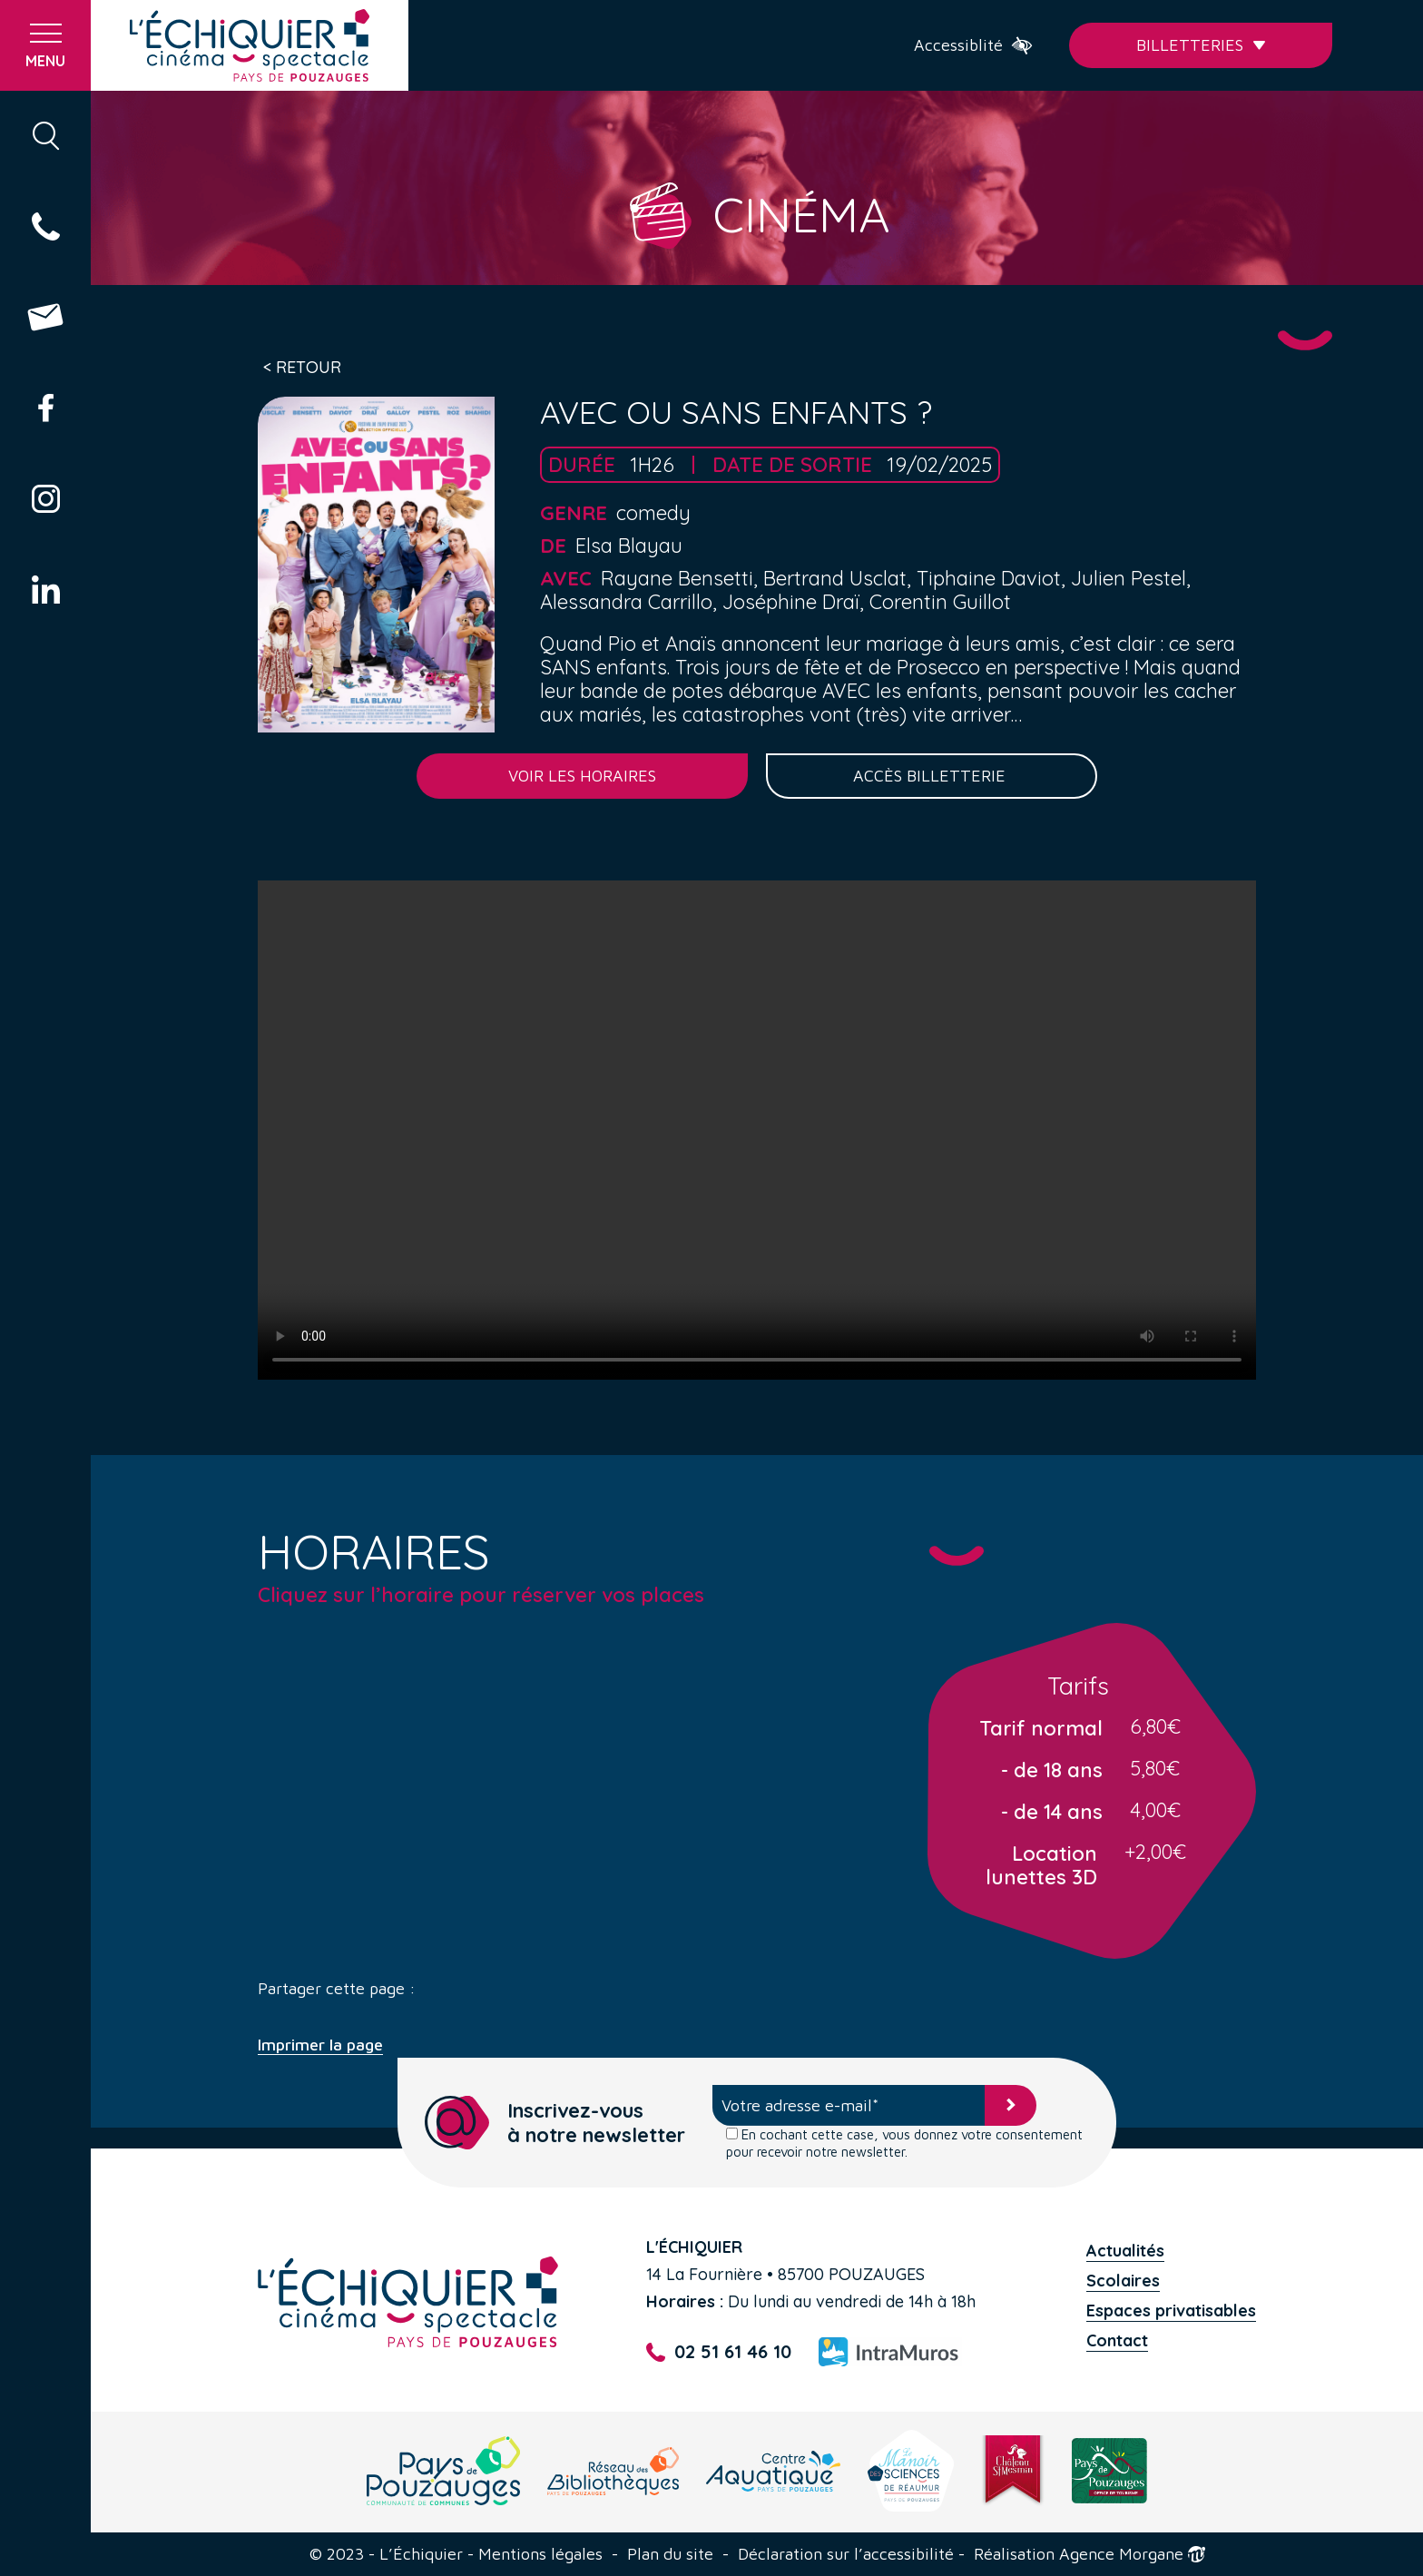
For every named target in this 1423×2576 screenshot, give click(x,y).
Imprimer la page (320, 2045)
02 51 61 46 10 (718, 2352)
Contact (1117, 2340)
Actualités (1125, 2250)
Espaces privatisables (1171, 2310)
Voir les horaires (582, 775)
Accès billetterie (931, 775)
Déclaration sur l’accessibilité (846, 2554)
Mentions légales (540, 2554)
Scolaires (1123, 2280)
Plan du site (670, 2554)
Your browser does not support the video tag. (757, 1130)
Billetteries (1201, 44)
